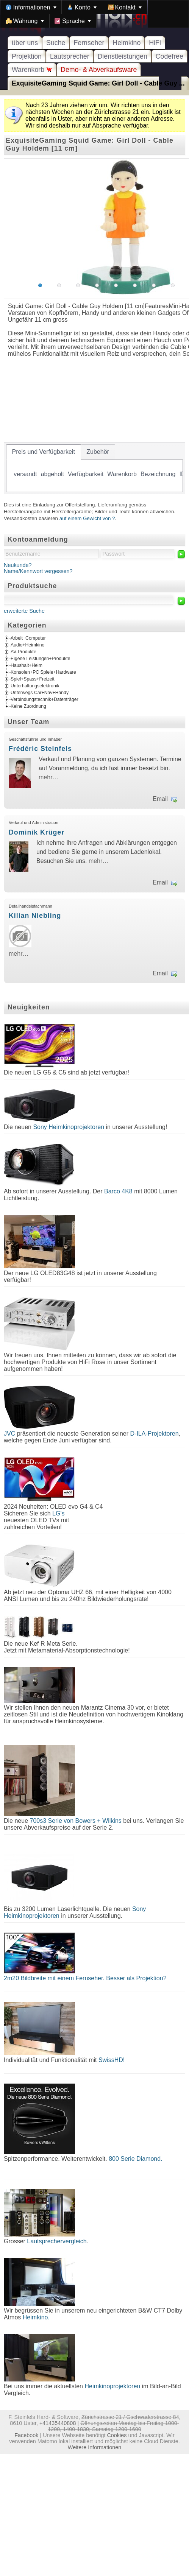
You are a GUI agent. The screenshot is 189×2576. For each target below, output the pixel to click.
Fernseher (88, 43)
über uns (25, 43)
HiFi (155, 43)
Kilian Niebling (35, 915)
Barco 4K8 (118, 1191)
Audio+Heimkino (27, 645)
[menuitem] (31, 7)
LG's (58, 1513)
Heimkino (126, 43)
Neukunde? (18, 565)
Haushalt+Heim (26, 665)
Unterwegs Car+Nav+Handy (40, 692)
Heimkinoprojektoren (112, 2386)
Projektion (27, 56)
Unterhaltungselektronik (35, 685)
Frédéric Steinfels (40, 748)
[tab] (43, 452)
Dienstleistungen (122, 56)
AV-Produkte (23, 651)
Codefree (169, 56)
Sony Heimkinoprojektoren (68, 1127)
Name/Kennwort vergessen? (38, 571)
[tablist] (94, 468)
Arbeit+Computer (28, 638)
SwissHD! (111, 2060)
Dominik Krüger (36, 832)
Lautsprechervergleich (56, 2241)
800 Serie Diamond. (135, 2158)
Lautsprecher (69, 56)
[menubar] (94, 14)
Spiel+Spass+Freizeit (33, 679)
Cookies (117, 2435)
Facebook (26, 2435)
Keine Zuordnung (28, 706)
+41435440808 (57, 2423)
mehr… (48, 777)
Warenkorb (32, 69)
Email (160, 799)
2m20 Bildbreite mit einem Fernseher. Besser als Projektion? (85, 1978)
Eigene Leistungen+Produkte (40, 658)
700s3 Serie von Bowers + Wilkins (75, 1821)
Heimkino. (36, 2317)
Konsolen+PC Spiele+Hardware (43, 672)
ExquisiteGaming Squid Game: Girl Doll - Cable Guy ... (98, 83)
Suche (55, 43)
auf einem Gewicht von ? (87, 518)
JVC (9, 1433)
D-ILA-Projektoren (154, 1433)
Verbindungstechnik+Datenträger (44, 699)
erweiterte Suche (24, 611)
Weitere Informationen (94, 2447)
